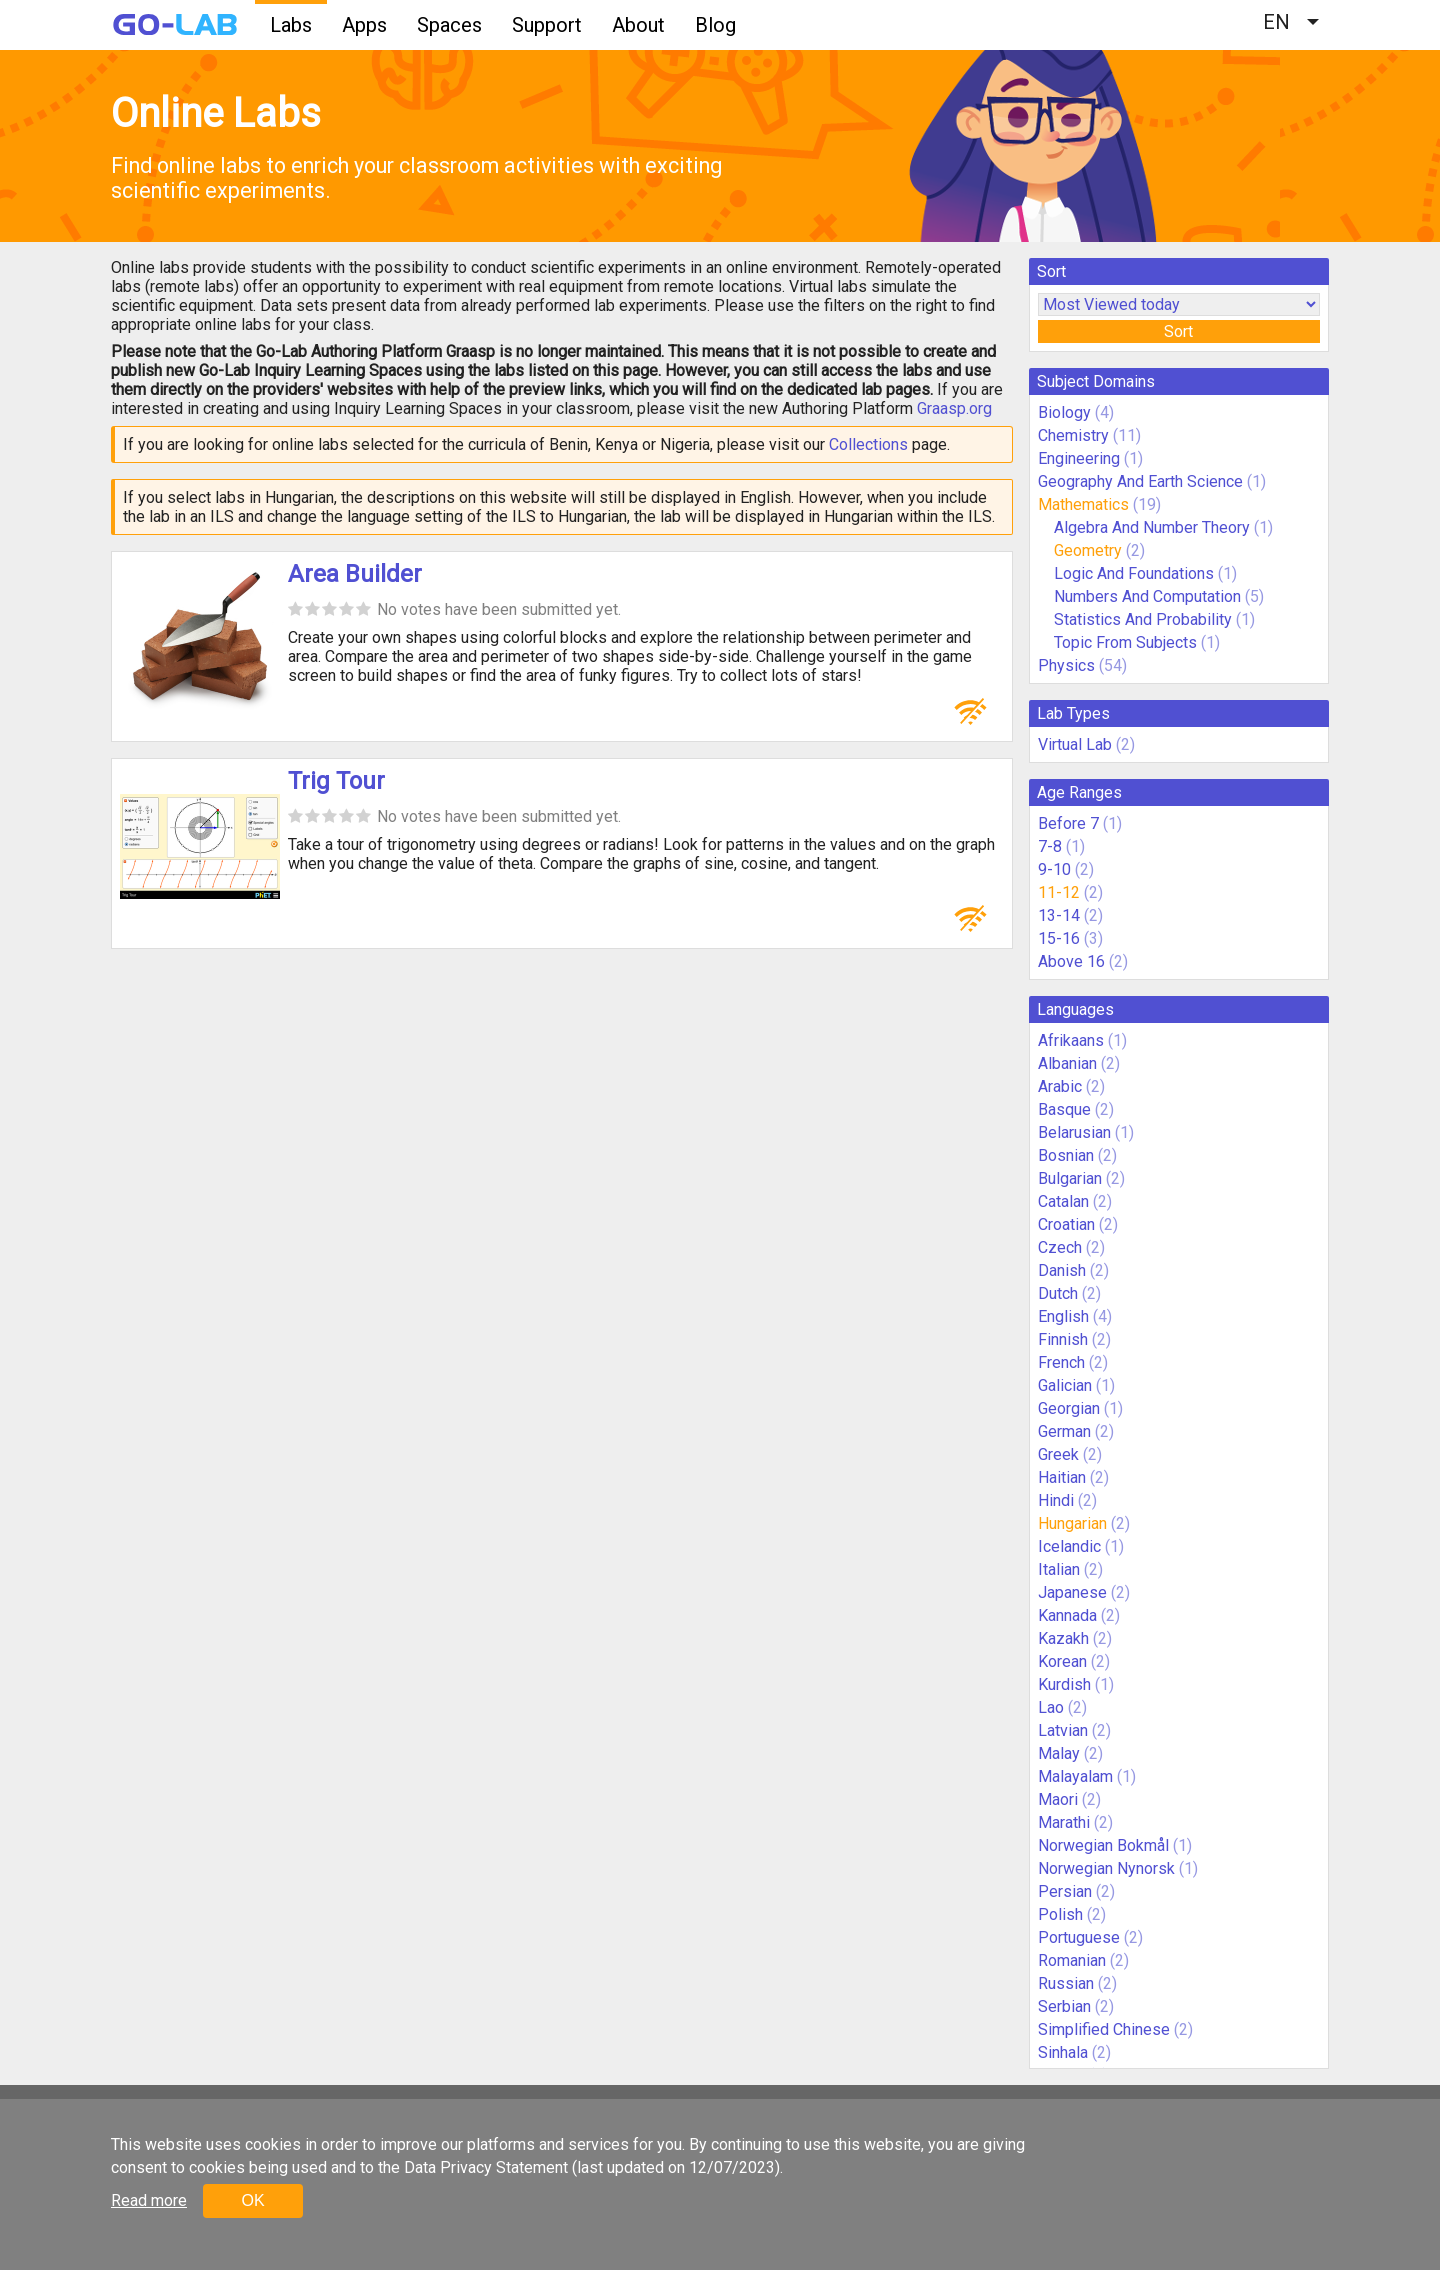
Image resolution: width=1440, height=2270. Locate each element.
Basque (1064, 1109)
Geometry (1088, 550)
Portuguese (1079, 1937)
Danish (1062, 1270)
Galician (1065, 1385)
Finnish (1063, 1339)
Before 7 (1068, 823)
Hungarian (1072, 1523)
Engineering (1079, 458)
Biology (1064, 412)
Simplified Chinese (1104, 2029)
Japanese (1072, 1592)
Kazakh (1063, 1638)
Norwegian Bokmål (1103, 1845)
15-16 (1059, 938)
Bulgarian (1070, 1178)
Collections (868, 444)
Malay (1059, 1753)
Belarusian (1074, 1132)
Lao (1051, 1707)
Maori (1058, 1799)
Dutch (1058, 1293)
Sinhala (1063, 2052)
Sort (1178, 331)
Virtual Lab (1075, 744)
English (1063, 1316)
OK (252, 2200)
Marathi (1064, 1822)
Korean (1062, 1661)
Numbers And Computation (1147, 596)
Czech (1060, 1247)
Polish (1060, 1914)
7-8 (1050, 846)
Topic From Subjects (1125, 642)
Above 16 (1071, 961)
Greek (1058, 1454)
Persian (1065, 1891)
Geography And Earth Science (1140, 481)
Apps (364, 25)
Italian (1059, 1569)
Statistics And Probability (1143, 619)
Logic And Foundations (1134, 573)
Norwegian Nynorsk (1106, 1868)
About (638, 25)
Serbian (1064, 2006)
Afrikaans (1071, 1040)
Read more (149, 2200)
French (1061, 1362)
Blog (715, 25)
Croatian (1066, 1224)
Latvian (1063, 1730)
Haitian (1062, 1477)
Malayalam (1075, 1776)
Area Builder (355, 574)
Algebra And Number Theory (1152, 527)
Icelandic (1069, 1546)
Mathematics (1083, 504)
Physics (1066, 665)
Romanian (1072, 1960)
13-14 (1059, 915)
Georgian (1069, 1408)
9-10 (1054, 869)
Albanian (1067, 1063)
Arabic (1060, 1086)
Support (547, 25)
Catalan (1063, 1201)
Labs (291, 25)
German (1064, 1431)
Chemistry (1073, 435)
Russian (1066, 1983)
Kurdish (1064, 1684)
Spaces (449, 25)
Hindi (1056, 1500)
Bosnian (1066, 1155)
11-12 (1059, 892)
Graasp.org (954, 408)
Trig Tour (336, 781)
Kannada (1067, 1615)
